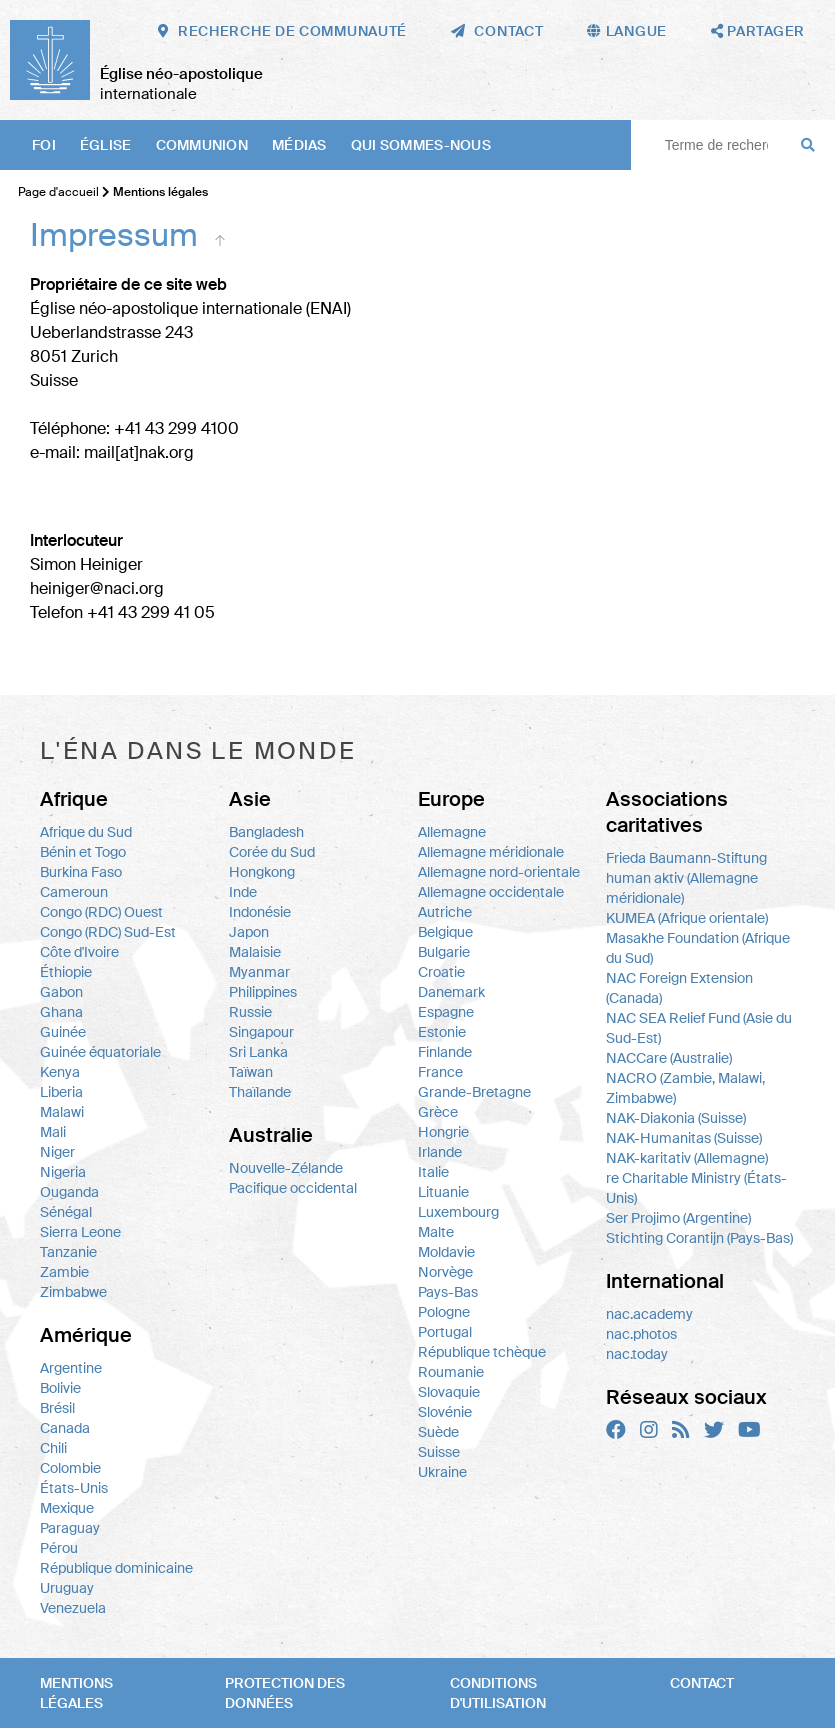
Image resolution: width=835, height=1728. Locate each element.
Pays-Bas (448, 1292)
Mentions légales (76, 1693)
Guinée (63, 1032)
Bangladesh (266, 832)
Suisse (439, 1452)
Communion (202, 145)
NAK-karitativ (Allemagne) (687, 1158)
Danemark (451, 992)
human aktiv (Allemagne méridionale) (682, 888)
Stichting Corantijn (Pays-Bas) (699, 1238)
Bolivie (60, 1388)
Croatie (441, 972)
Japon (249, 932)
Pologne (444, 1312)
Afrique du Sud (86, 832)
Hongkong (262, 872)
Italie (433, 1172)
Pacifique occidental (293, 1188)
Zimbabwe (73, 1292)
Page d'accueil (58, 192)
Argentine (71, 1368)
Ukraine (442, 1472)
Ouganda (69, 1192)
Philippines (263, 992)
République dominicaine (116, 1568)
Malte (436, 1232)
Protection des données (285, 1693)
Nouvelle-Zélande (286, 1168)
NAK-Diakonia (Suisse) (676, 1118)
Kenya (60, 1072)
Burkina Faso (81, 872)
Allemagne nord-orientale (499, 872)
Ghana (61, 1012)
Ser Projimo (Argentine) (678, 1218)
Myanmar (259, 972)
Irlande (440, 1152)
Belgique (445, 932)
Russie (250, 1012)
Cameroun (74, 892)
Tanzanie (68, 1252)
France (440, 1072)
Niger (57, 1152)
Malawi (62, 1112)
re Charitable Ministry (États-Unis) (696, 1188)
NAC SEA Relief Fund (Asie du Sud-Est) (699, 1028)
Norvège (445, 1272)
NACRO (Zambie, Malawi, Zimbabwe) (685, 1088)
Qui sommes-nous (421, 145)
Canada (65, 1428)
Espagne (446, 1012)
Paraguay (70, 1528)
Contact (702, 1683)
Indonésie (260, 912)
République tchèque (482, 1352)
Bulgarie (444, 952)
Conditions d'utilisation (498, 1693)
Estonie (442, 1032)
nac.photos (641, 1334)
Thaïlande (260, 1092)
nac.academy (649, 1314)
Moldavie (446, 1252)
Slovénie (445, 1412)
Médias (299, 145)
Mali (53, 1132)
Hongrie (443, 1132)
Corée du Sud (272, 852)
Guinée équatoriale (100, 1052)
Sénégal (66, 1212)
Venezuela (73, 1608)
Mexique (67, 1508)
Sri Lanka (258, 1052)
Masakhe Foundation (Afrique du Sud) (698, 948)
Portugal (445, 1332)
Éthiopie (66, 972)
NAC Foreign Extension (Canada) (679, 988)
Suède (438, 1432)
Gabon (61, 992)
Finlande (445, 1052)
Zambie (64, 1272)
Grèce (438, 1112)
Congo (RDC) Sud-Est (108, 932)
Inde (243, 892)
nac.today (637, 1354)
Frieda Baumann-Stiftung (686, 858)
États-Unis (74, 1488)
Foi (44, 145)
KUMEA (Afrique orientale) (687, 918)
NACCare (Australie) (669, 1058)
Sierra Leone (80, 1232)
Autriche (445, 912)
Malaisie (255, 952)
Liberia (61, 1092)
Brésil (57, 1408)
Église (106, 145)
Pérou (59, 1548)
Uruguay (67, 1588)
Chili (53, 1448)
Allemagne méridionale (491, 852)
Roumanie (451, 1372)
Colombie (70, 1468)
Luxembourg (458, 1212)
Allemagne (452, 832)
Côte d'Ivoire (79, 952)
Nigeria (63, 1172)
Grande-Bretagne (474, 1092)
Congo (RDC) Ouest (101, 912)
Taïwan (251, 1072)
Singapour (261, 1032)
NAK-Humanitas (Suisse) (684, 1138)
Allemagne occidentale (491, 892)
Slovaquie (449, 1392)
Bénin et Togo (83, 852)
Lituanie (443, 1192)
